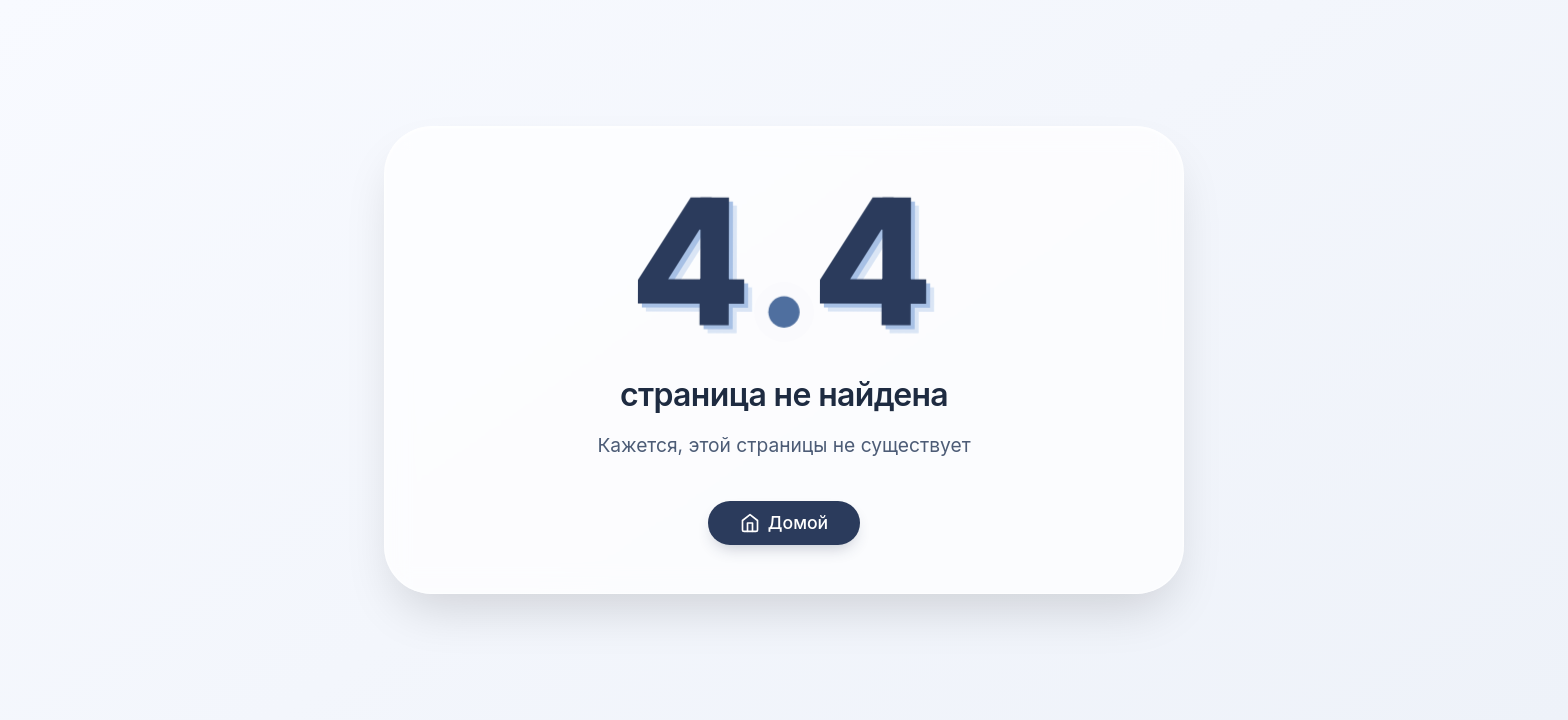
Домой (784, 522)
